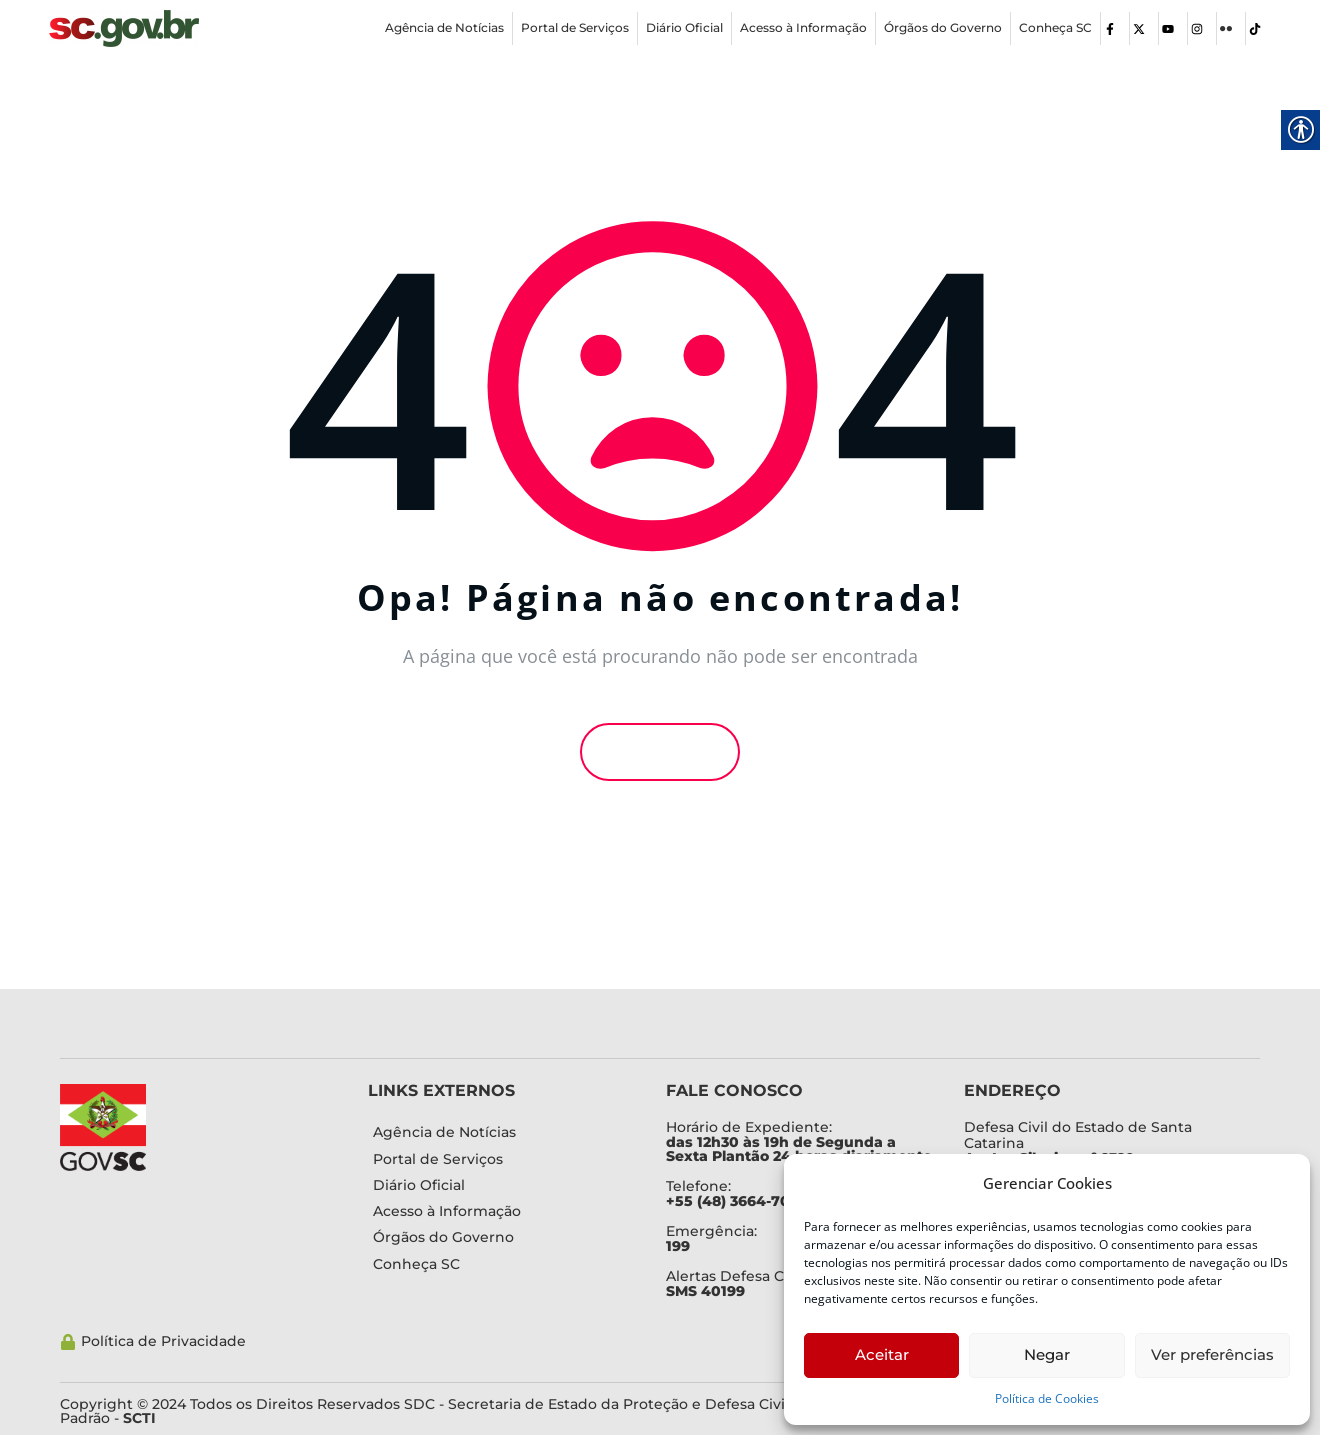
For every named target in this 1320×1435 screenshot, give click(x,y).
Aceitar (882, 1354)
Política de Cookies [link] (1047, 1398)
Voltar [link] (660, 752)
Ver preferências (1212, 1354)
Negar (1047, 1354)
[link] (124, 28)
